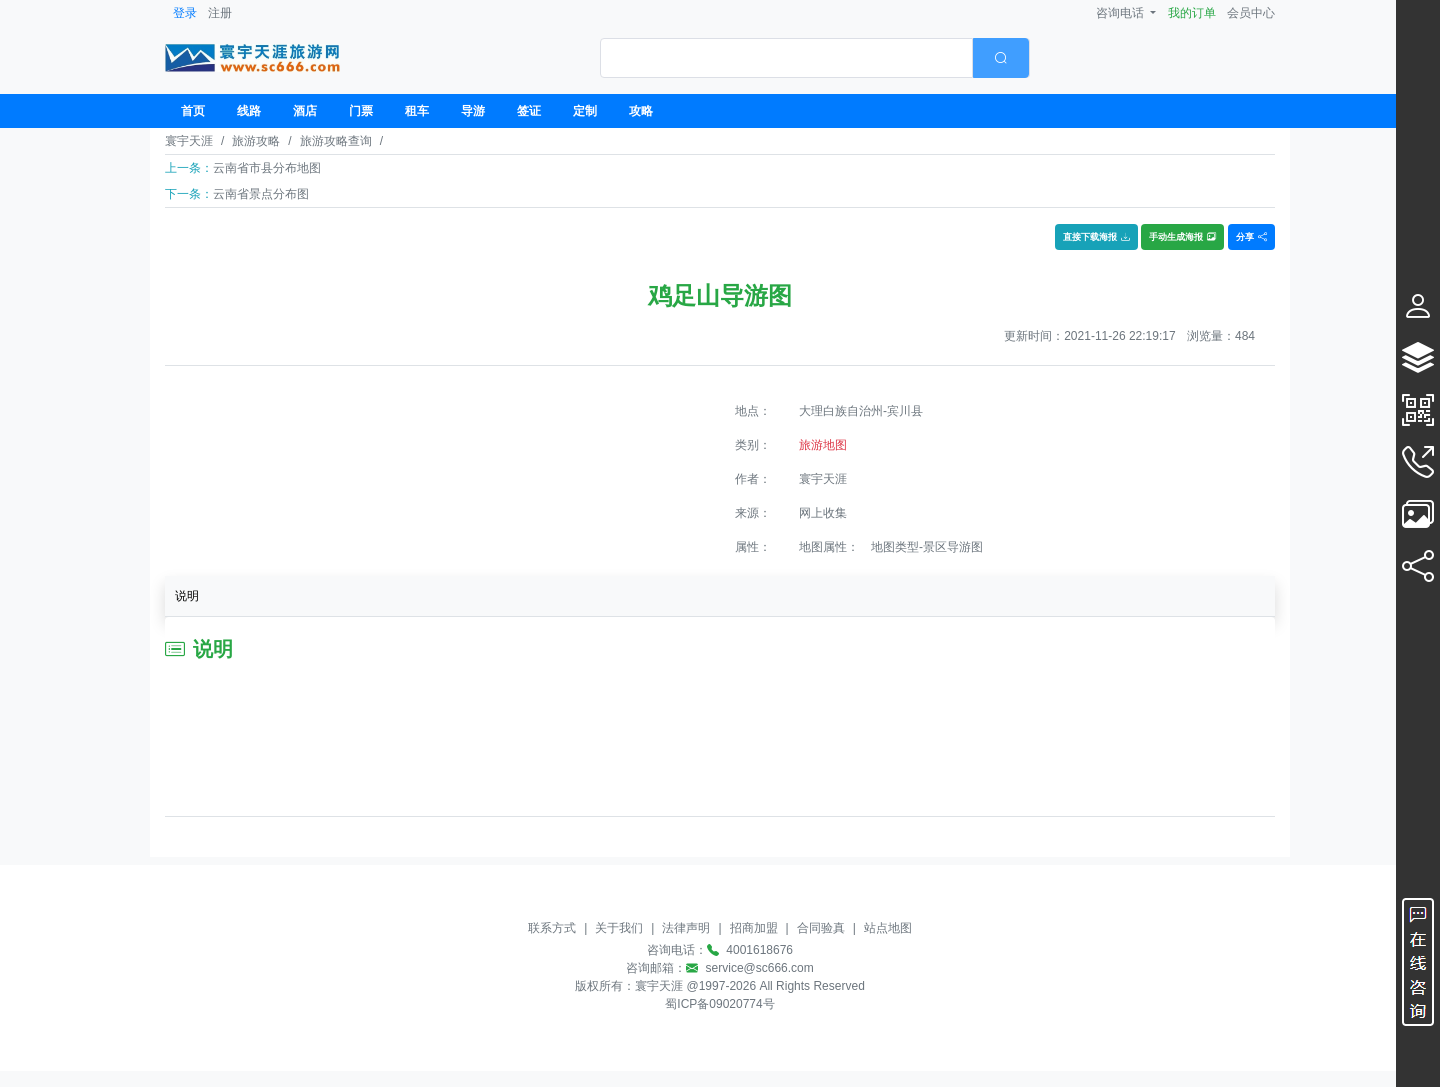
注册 (220, 13)
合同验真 (821, 928)
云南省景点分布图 (261, 194)
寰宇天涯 (189, 141)
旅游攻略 (256, 141)
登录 (185, 13)
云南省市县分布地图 (267, 168)
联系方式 (552, 928)
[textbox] (786, 58)
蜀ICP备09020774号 (719, 1004)
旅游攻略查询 (336, 141)
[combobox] (815, 58)
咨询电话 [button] (1121, 13)
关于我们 (619, 928)
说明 (187, 596)
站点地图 (888, 928)
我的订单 (1192, 13)
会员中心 (1251, 13)
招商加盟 (754, 928)
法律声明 (686, 928)
